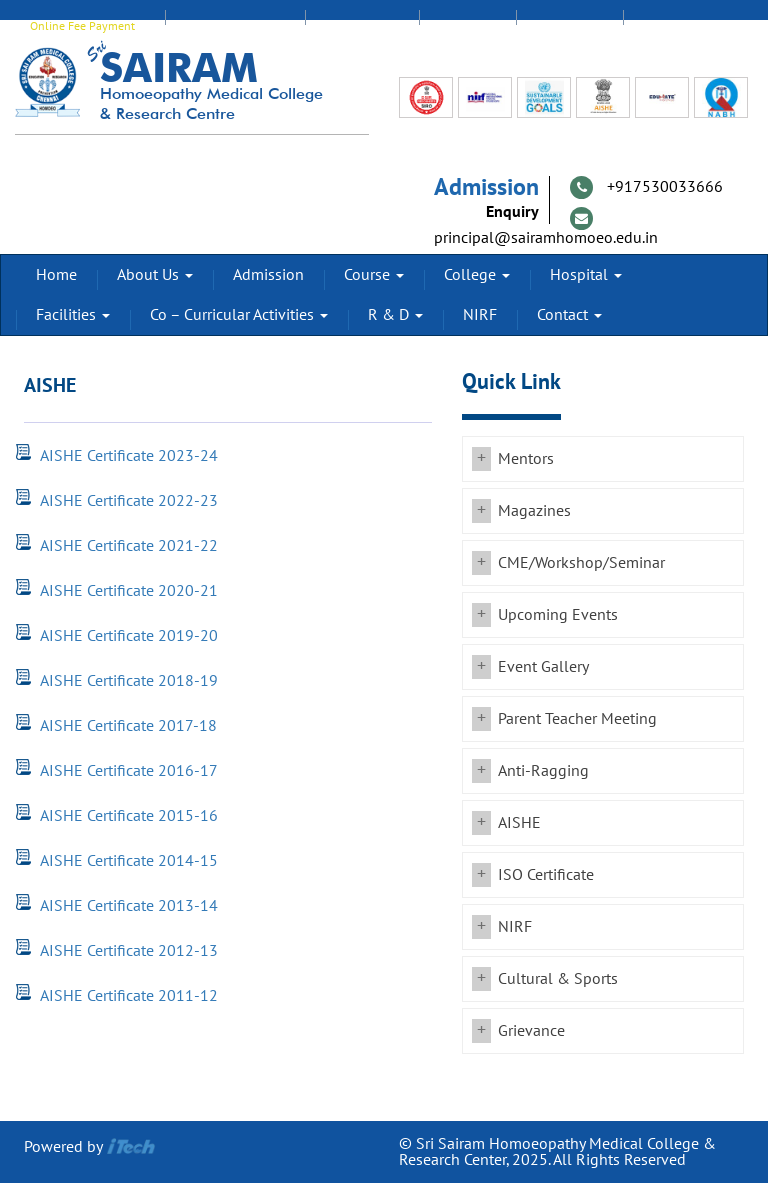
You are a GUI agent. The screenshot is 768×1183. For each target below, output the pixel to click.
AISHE (519, 823)
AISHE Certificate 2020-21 (129, 591)
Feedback (569, 26)
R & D (395, 315)
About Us (155, 275)
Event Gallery (543, 667)
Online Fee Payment (82, 26)
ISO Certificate (546, 875)
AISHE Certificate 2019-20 (129, 636)
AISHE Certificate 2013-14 (129, 906)
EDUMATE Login (235, 26)
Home (56, 275)
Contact (569, 315)
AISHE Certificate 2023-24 (129, 456)
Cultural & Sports (558, 979)
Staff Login (362, 26)
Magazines (534, 511)
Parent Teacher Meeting (577, 719)
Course (374, 275)
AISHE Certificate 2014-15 (129, 861)
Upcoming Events (558, 615)
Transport (677, 26)
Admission (268, 275)
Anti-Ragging (543, 771)
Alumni (467, 26)
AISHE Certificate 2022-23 (129, 501)
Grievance (531, 1031)
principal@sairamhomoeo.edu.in (546, 238)
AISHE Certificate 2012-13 (129, 951)
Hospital (586, 275)
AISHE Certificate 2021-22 (129, 546)
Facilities (73, 315)
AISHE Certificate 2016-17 (129, 771)
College (477, 275)
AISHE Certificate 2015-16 (129, 816)
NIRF (480, 315)
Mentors (526, 459)
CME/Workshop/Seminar (581, 563)
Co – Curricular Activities (239, 315)
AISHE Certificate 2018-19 (129, 681)
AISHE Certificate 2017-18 (128, 726)
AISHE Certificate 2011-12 (129, 996)
